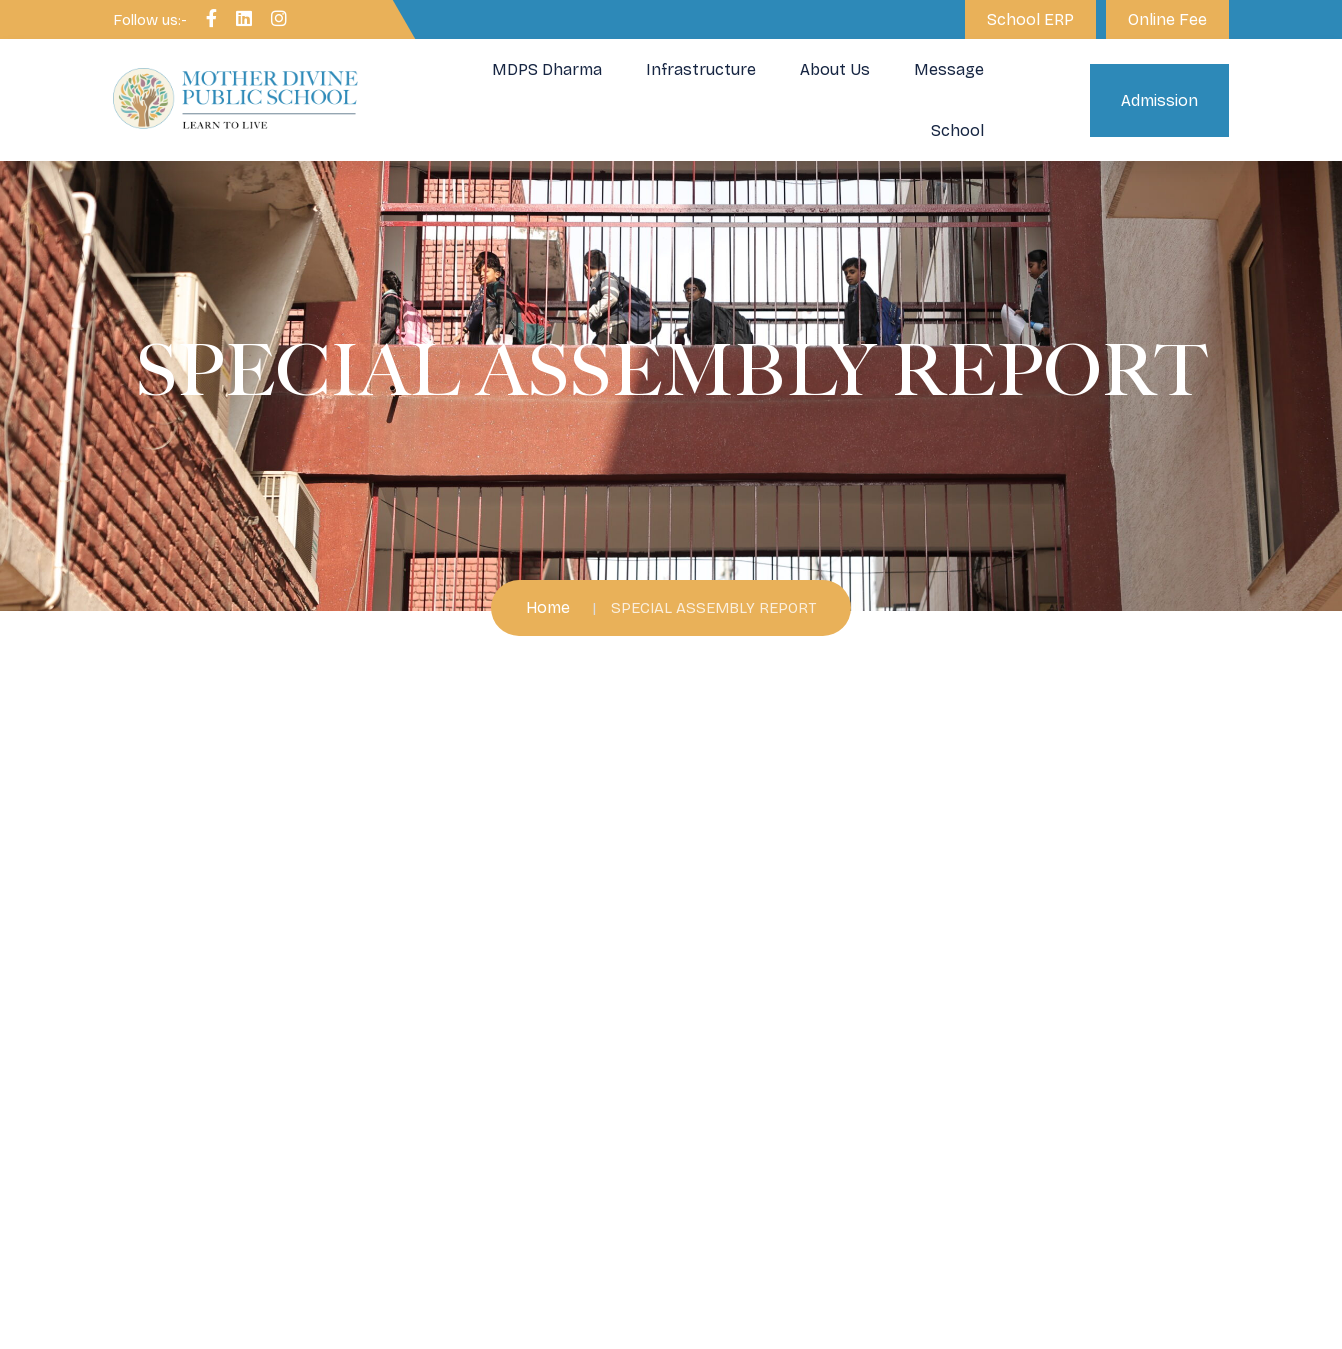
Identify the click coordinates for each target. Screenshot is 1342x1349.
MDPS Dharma (547, 69)
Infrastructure (701, 69)
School (957, 130)
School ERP (1030, 19)
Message (949, 69)
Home (548, 607)
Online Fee (1167, 19)
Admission (1159, 100)
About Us (835, 69)
